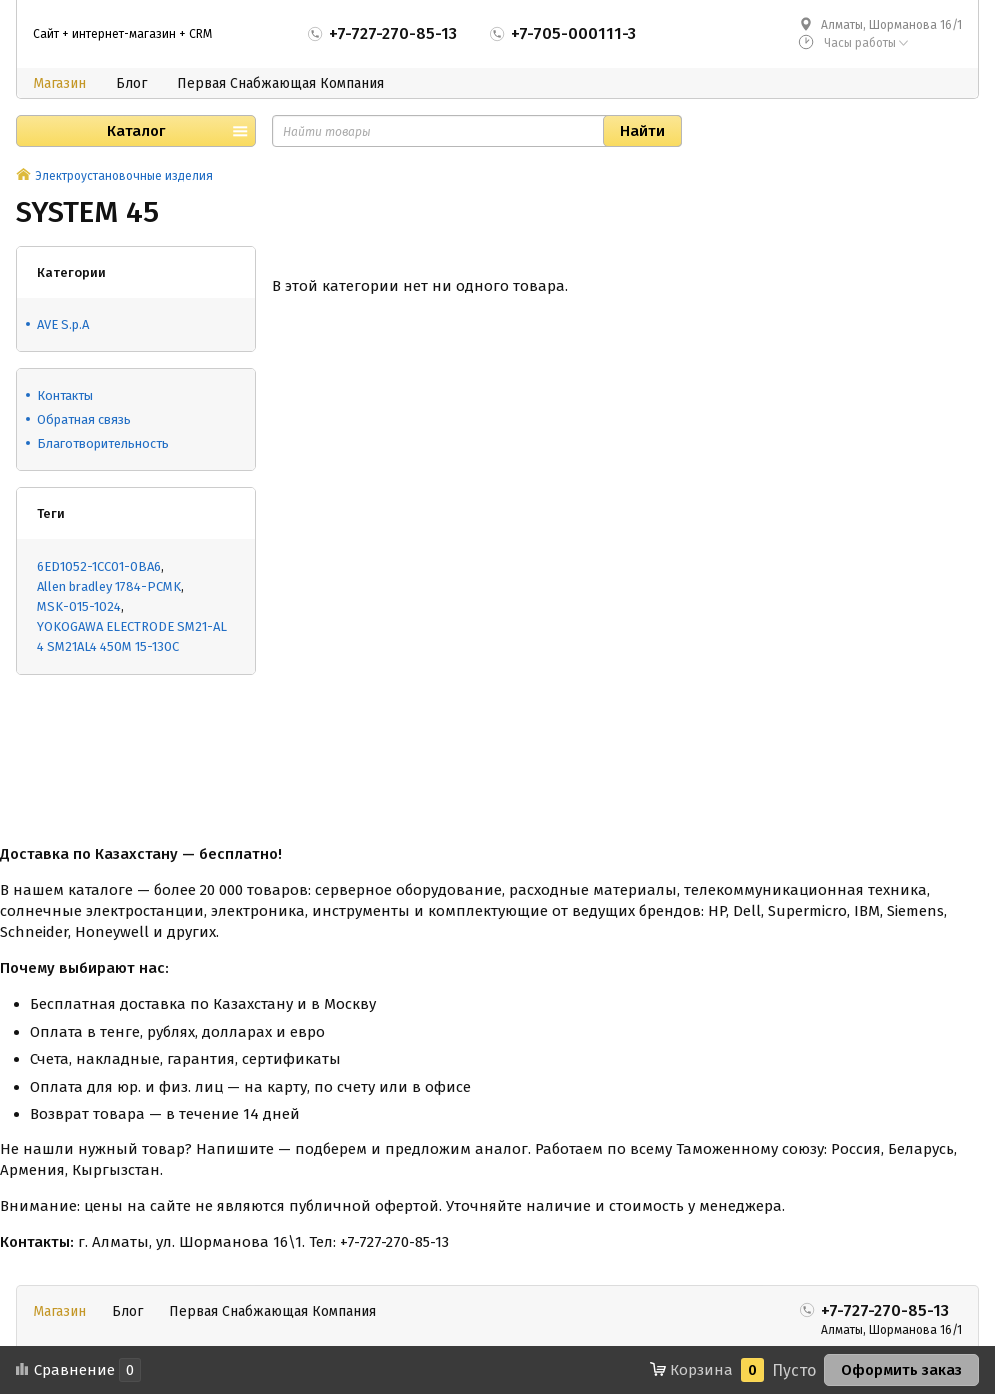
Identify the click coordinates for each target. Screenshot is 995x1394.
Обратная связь (84, 419)
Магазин (59, 83)
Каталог (136, 131)
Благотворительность (103, 443)
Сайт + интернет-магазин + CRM (122, 34)
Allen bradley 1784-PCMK (109, 586)
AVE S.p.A (63, 324)
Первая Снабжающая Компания (280, 83)
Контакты (65, 395)
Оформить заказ (901, 1370)
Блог (131, 83)
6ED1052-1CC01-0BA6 (99, 566)
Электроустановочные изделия (124, 176)
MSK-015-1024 (79, 606)
